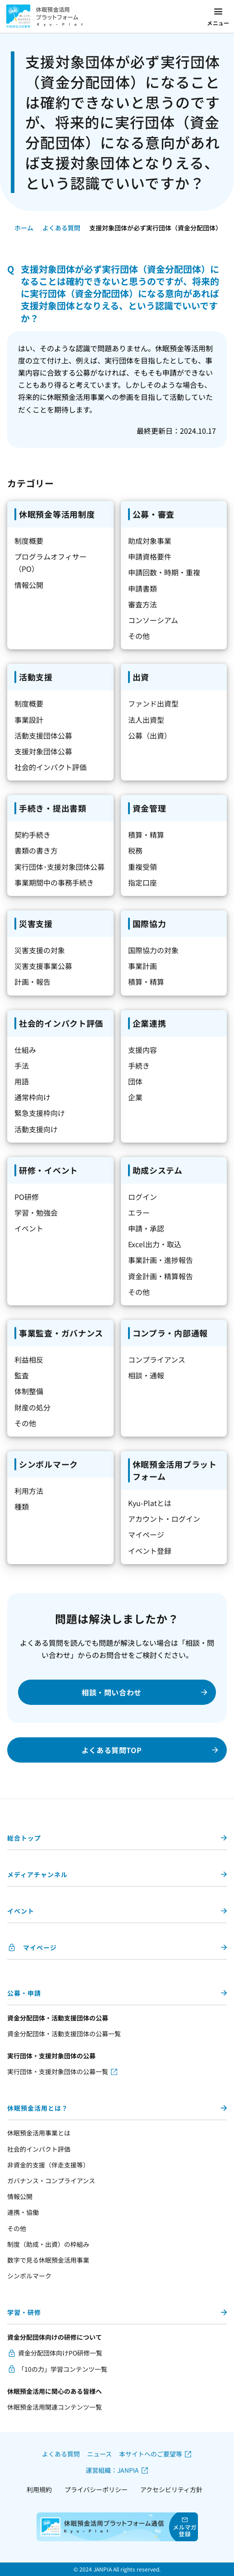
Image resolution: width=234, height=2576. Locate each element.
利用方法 (28, 1490)
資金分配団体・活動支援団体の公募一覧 (64, 2033)
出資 (141, 677)
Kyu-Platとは (149, 1502)
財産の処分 (32, 1407)
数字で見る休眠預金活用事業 (48, 2259)
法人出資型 (146, 719)
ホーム (23, 227)
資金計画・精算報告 (160, 1276)
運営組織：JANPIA (112, 2470)
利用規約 (39, 2489)
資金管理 (149, 808)
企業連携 (149, 1023)
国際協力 (149, 923)
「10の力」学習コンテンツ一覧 (62, 2369)
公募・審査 (154, 514)
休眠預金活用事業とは (38, 2132)
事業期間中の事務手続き (54, 882)
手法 (21, 1065)
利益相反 (28, 1359)
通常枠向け (32, 1097)
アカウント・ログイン (164, 1518)
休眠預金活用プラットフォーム (175, 1470)
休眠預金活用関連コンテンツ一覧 (54, 2406)
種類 (21, 1506)
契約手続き (32, 834)
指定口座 (142, 882)
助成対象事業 (149, 540)
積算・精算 (146, 834)
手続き (139, 1065)
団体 (135, 1081)
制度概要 (28, 540)
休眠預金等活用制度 (57, 514)
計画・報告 (32, 981)
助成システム (158, 1170)
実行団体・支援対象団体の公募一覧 (57, 2071)
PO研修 (26, 1196)
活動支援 (36, 677)
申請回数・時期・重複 (164, 572)
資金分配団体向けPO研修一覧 (60, 2352)
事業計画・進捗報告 (160, 1259)
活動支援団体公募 (43, 735)
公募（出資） (149, 735)
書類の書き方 (36, 850)
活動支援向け (36, 1129)
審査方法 (142, 604)
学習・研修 (24, 2312)
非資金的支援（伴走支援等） (48, 2164)
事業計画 (142, 965)
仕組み (25, 1049)
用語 (21, 1081)
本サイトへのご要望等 (150, 2454)
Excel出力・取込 (154, 1244)
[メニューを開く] (218, 16)
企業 (135, 1097)
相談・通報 (146, 1375)
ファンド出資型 (153, 703)
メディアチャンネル (37, 1874)
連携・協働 (23, 2212)
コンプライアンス (156, 1359)
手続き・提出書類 (53, 808)
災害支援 (36, 923)
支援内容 (142, 1049)
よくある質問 (61, 227)
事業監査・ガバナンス (61, 1333)
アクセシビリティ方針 (171, 2489)
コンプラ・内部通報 (170, 1333)
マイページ (146, 1534)
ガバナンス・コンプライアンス (51, 2180)
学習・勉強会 (36, 1212)
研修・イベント (48, 1170)
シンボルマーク (48, 1464)
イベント (28, 1228)
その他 (139, 635)
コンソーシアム (153, 620)
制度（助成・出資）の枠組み (48, 2244)
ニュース (99, 2453)
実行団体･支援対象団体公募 (59, 866)
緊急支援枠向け (39, 1112)
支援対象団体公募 (43, 751)
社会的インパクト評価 (50, 767)
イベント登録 (149, 1550)
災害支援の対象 (39, 950)
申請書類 (142, 588)
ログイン (142, 1196)
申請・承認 (146, 1228)
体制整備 (28, 1391)
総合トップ (24, 1837)
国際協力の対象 (153, 950)
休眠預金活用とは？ (37, 2107)
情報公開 (28, 584)
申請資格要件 (149, 556)
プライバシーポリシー (96, 2489)
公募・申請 (24, 1992)
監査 (21, 1375)
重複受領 (142, 866)
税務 (135, 850)
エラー (139, 1212)
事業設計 (28, 719)
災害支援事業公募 (43, 965)
